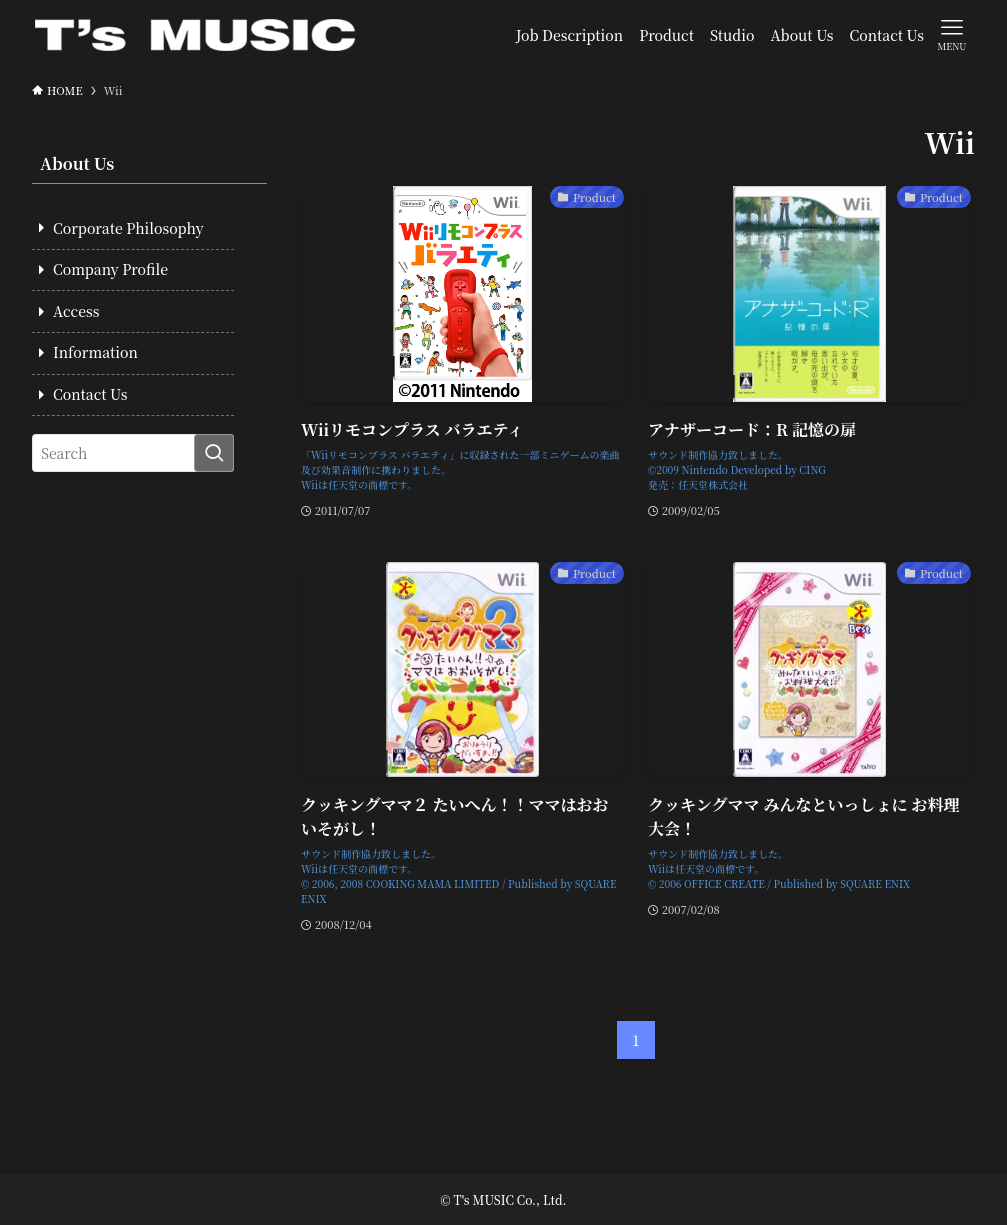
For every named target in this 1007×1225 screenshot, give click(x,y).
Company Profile (110, 269)
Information (95, 352)
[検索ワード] (133, 453)
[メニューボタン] (952, 34)
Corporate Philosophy (128, 228)
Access (76, 311)
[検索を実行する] (214, 453)
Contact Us (90, 394)
